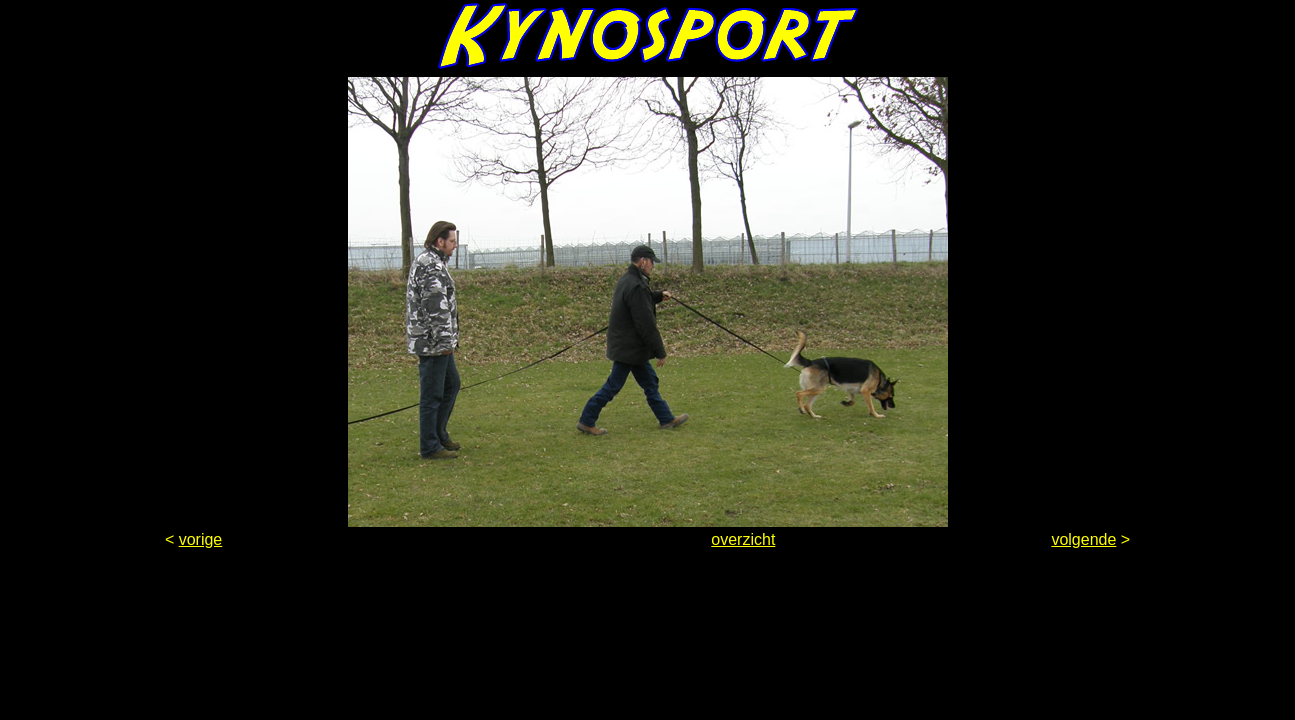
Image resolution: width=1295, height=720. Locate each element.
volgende (1083, 539)
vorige (201, 539)
